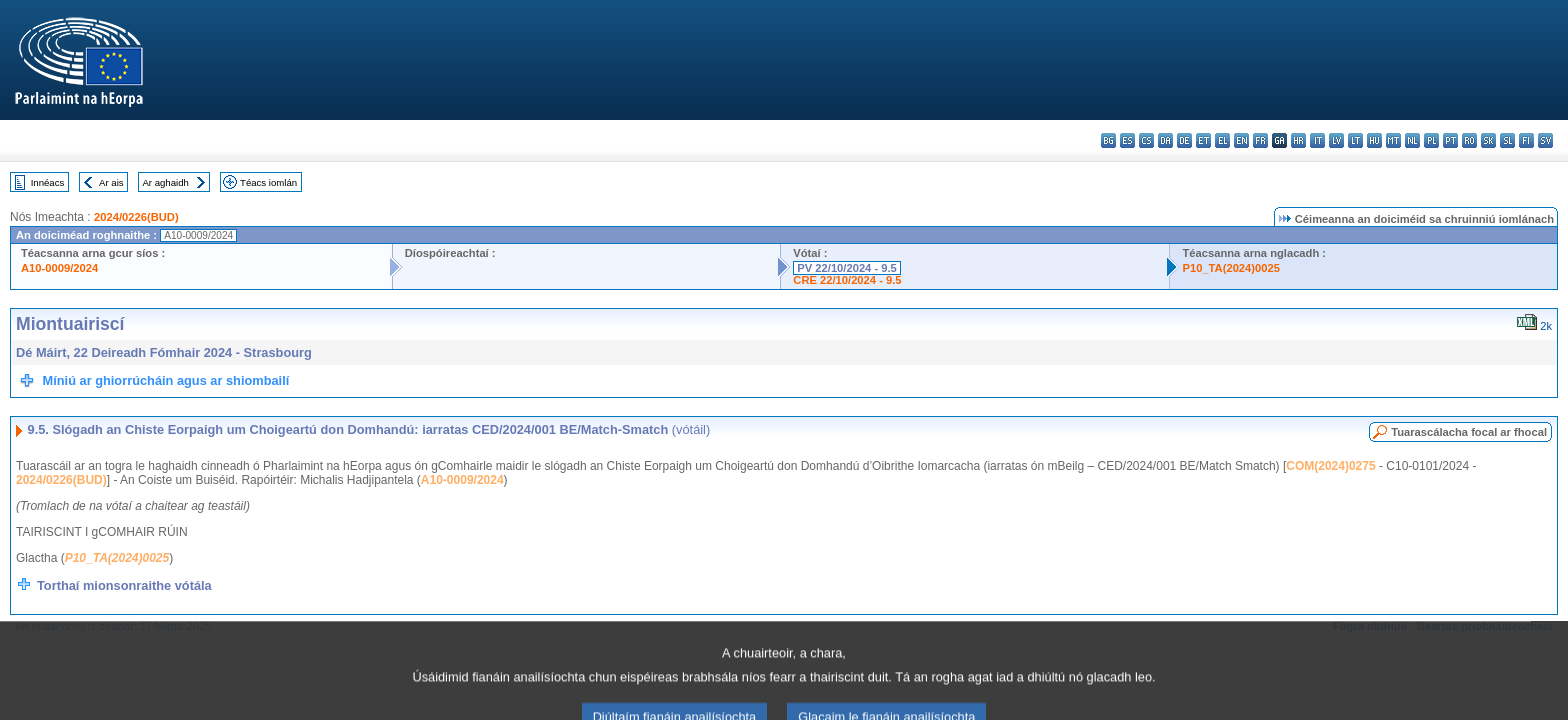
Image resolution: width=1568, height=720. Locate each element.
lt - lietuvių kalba (1355, 140)
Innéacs (48, 182)
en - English (1241, 140)
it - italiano (1317, 140)
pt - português (1450, 140)
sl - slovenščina (1507, 140)
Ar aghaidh (165, 182)
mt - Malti (1393, 140)
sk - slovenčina (1488, 140)
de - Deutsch (1184, 140)
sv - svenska (1545, 140)
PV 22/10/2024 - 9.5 (847, 268)
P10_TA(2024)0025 (1230, 268)
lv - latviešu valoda (1336, 140)
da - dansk (1165, 140)
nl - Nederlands (1412, 140)
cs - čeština (1146, 140)
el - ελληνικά (1222, 140)
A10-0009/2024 (59, 268)
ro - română (1469, 140)
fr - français (1260, 140)
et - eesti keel (1203, 140)
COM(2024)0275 (1330, 466)
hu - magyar (1374, 140)
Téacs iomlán (268, 182)
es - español (1127, 140)
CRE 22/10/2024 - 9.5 (847, 280)
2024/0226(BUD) (136, 217)
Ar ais (111, 182)
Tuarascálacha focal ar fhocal (1469, 432)
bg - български (1108, 140)
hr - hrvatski (1298, 140)
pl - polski (1431, 140)
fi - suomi (1526, 140)
